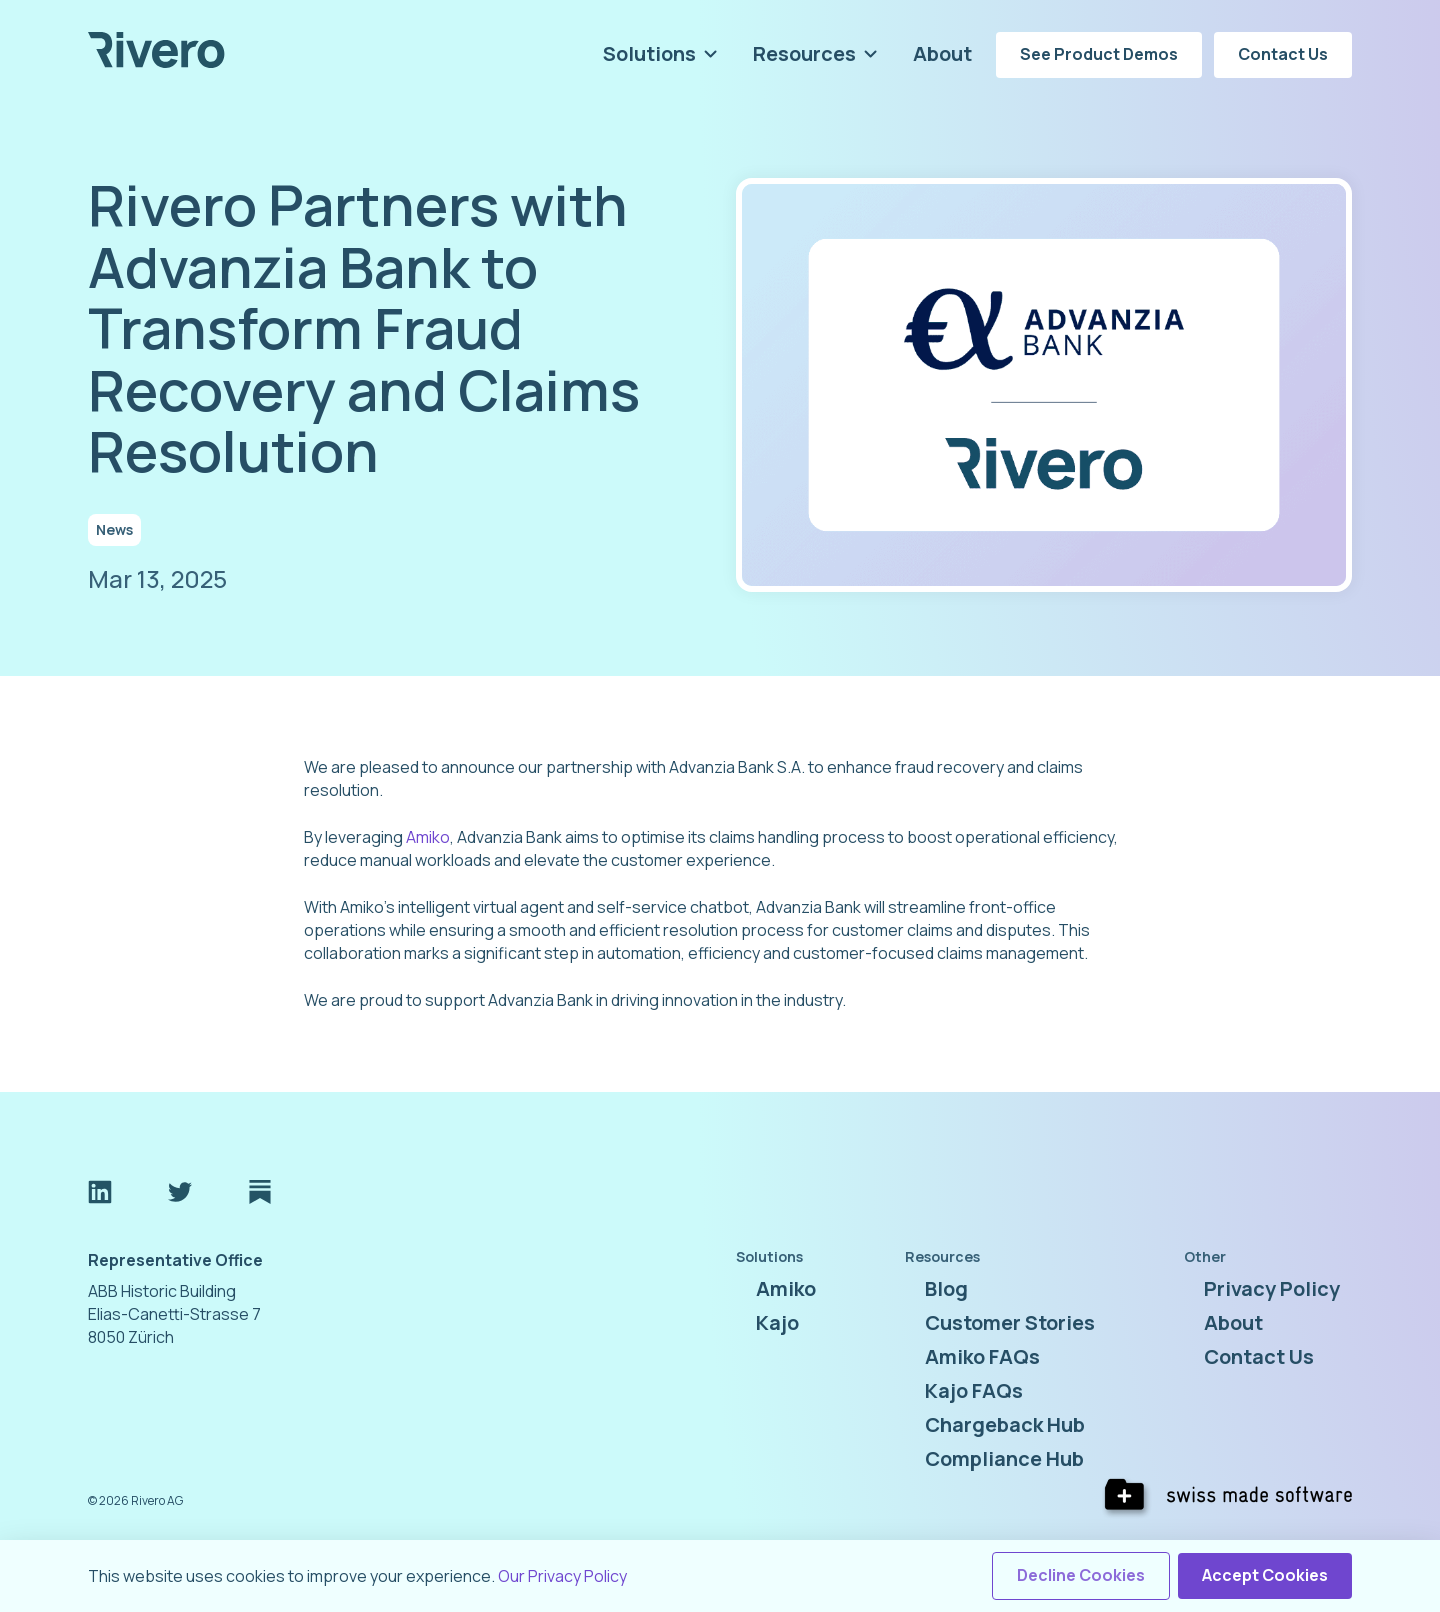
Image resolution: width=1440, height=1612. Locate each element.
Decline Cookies (1081, 1575)
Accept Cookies (1265, 1575)
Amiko (428, 837)
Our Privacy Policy (562, 1576)
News (114, 529)
